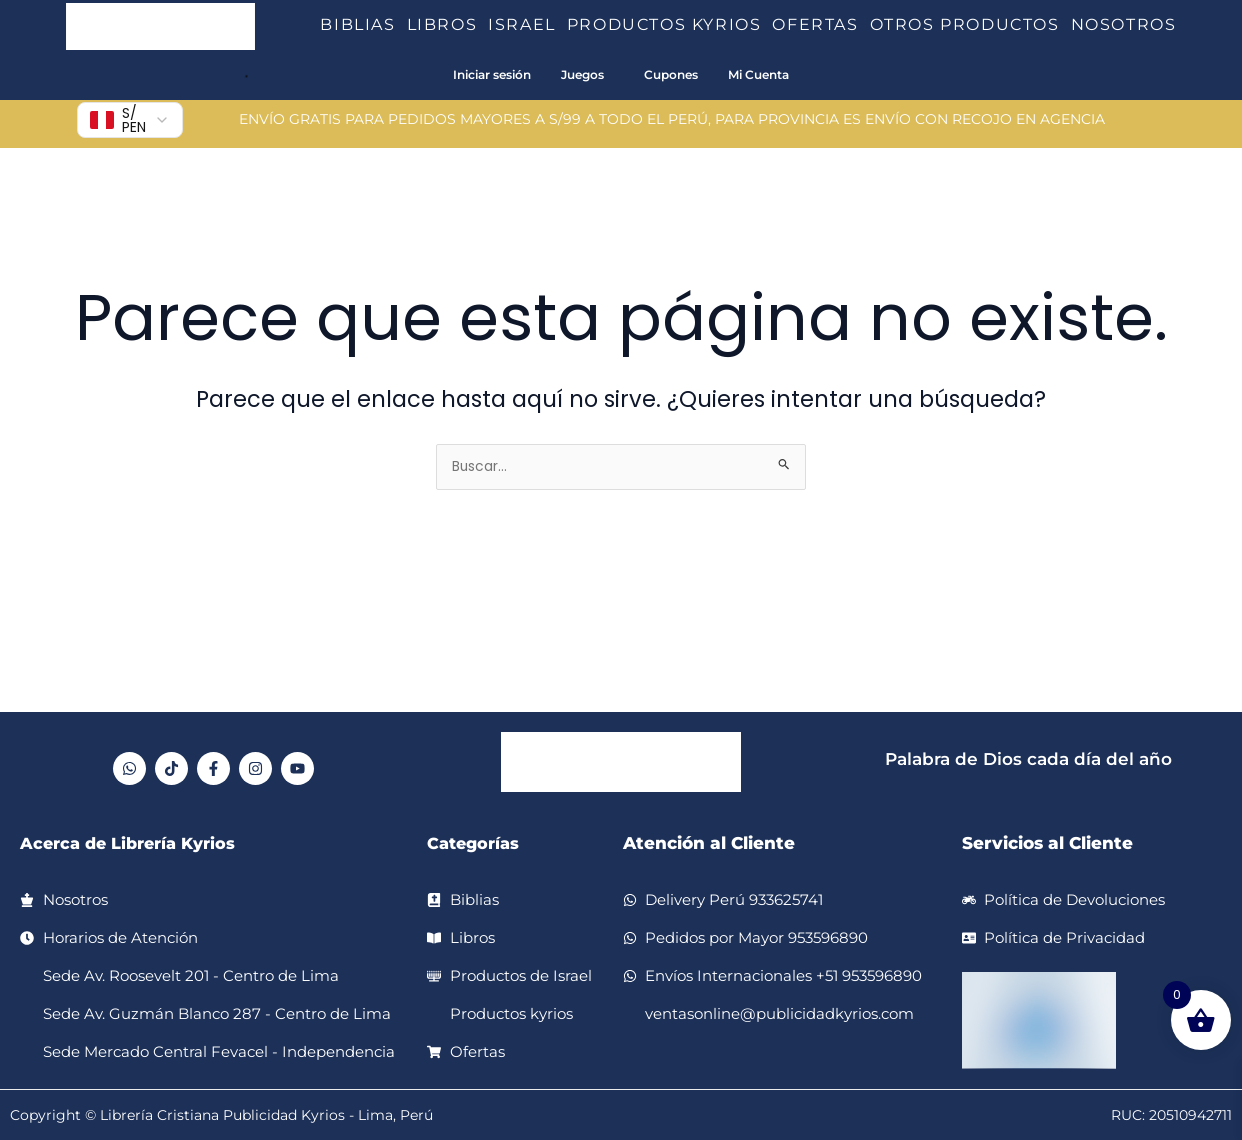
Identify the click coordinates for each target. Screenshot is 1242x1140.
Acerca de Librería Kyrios (134, 843)
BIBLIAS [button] (363, 24)
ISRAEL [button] (527, 24)
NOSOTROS (1124, 24)
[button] (404, 25)
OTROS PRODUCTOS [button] (970, 24)
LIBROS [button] (448, 24)
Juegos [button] (582, 74)
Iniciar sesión (492, 74)
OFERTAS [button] (820, 24)
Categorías (476, 843)
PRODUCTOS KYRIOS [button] (670, 24)
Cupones (671, 74)
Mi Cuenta (758, 74)
